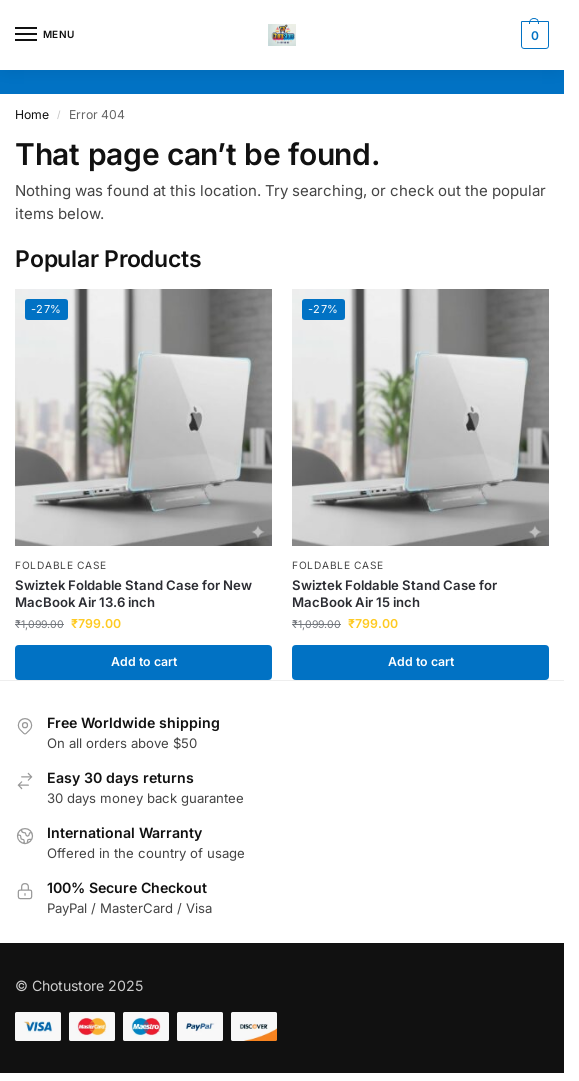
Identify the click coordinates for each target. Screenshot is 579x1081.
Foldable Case (61, 565)
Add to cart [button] (144, 661)
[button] (532, 35)
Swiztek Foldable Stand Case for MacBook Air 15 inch (394, 593)
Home (32, 114)
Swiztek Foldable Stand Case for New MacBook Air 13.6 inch (133, 593)
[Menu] (45, 35)
